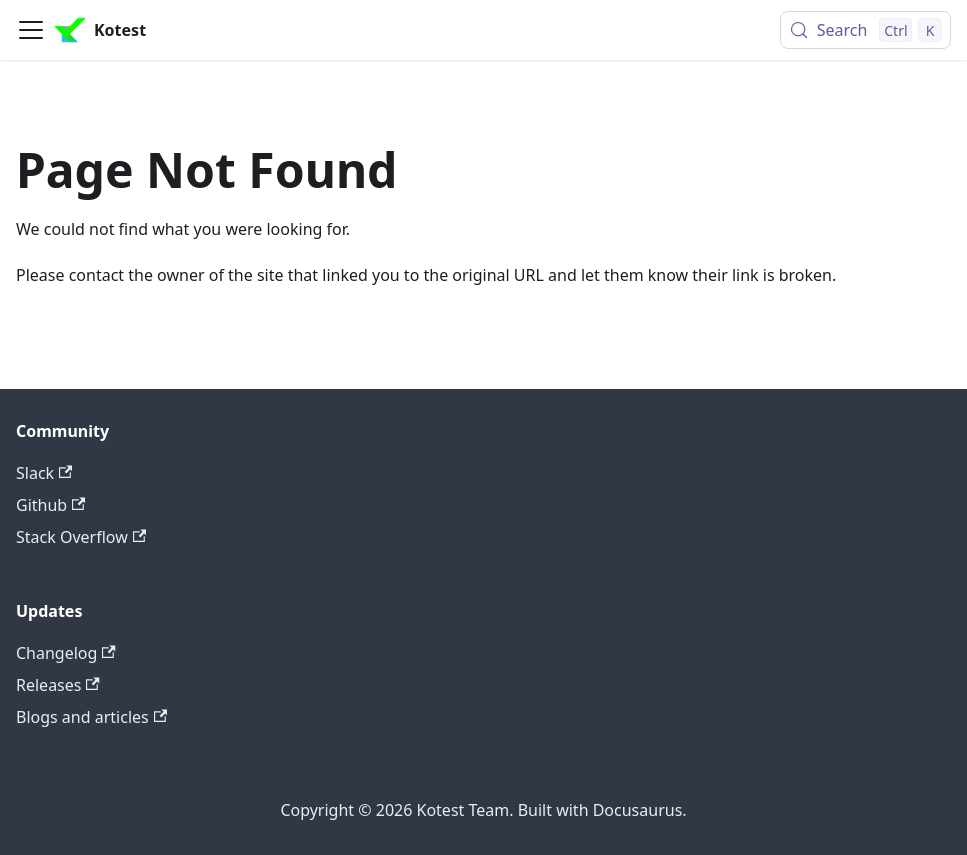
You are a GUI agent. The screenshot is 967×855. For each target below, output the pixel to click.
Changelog (66, 653)
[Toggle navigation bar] (31, 30)
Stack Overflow (81, 537)
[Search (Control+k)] (865, 30)
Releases (58, 685)
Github (50, 505)
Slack (44, 473)
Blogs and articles (91, 717)
